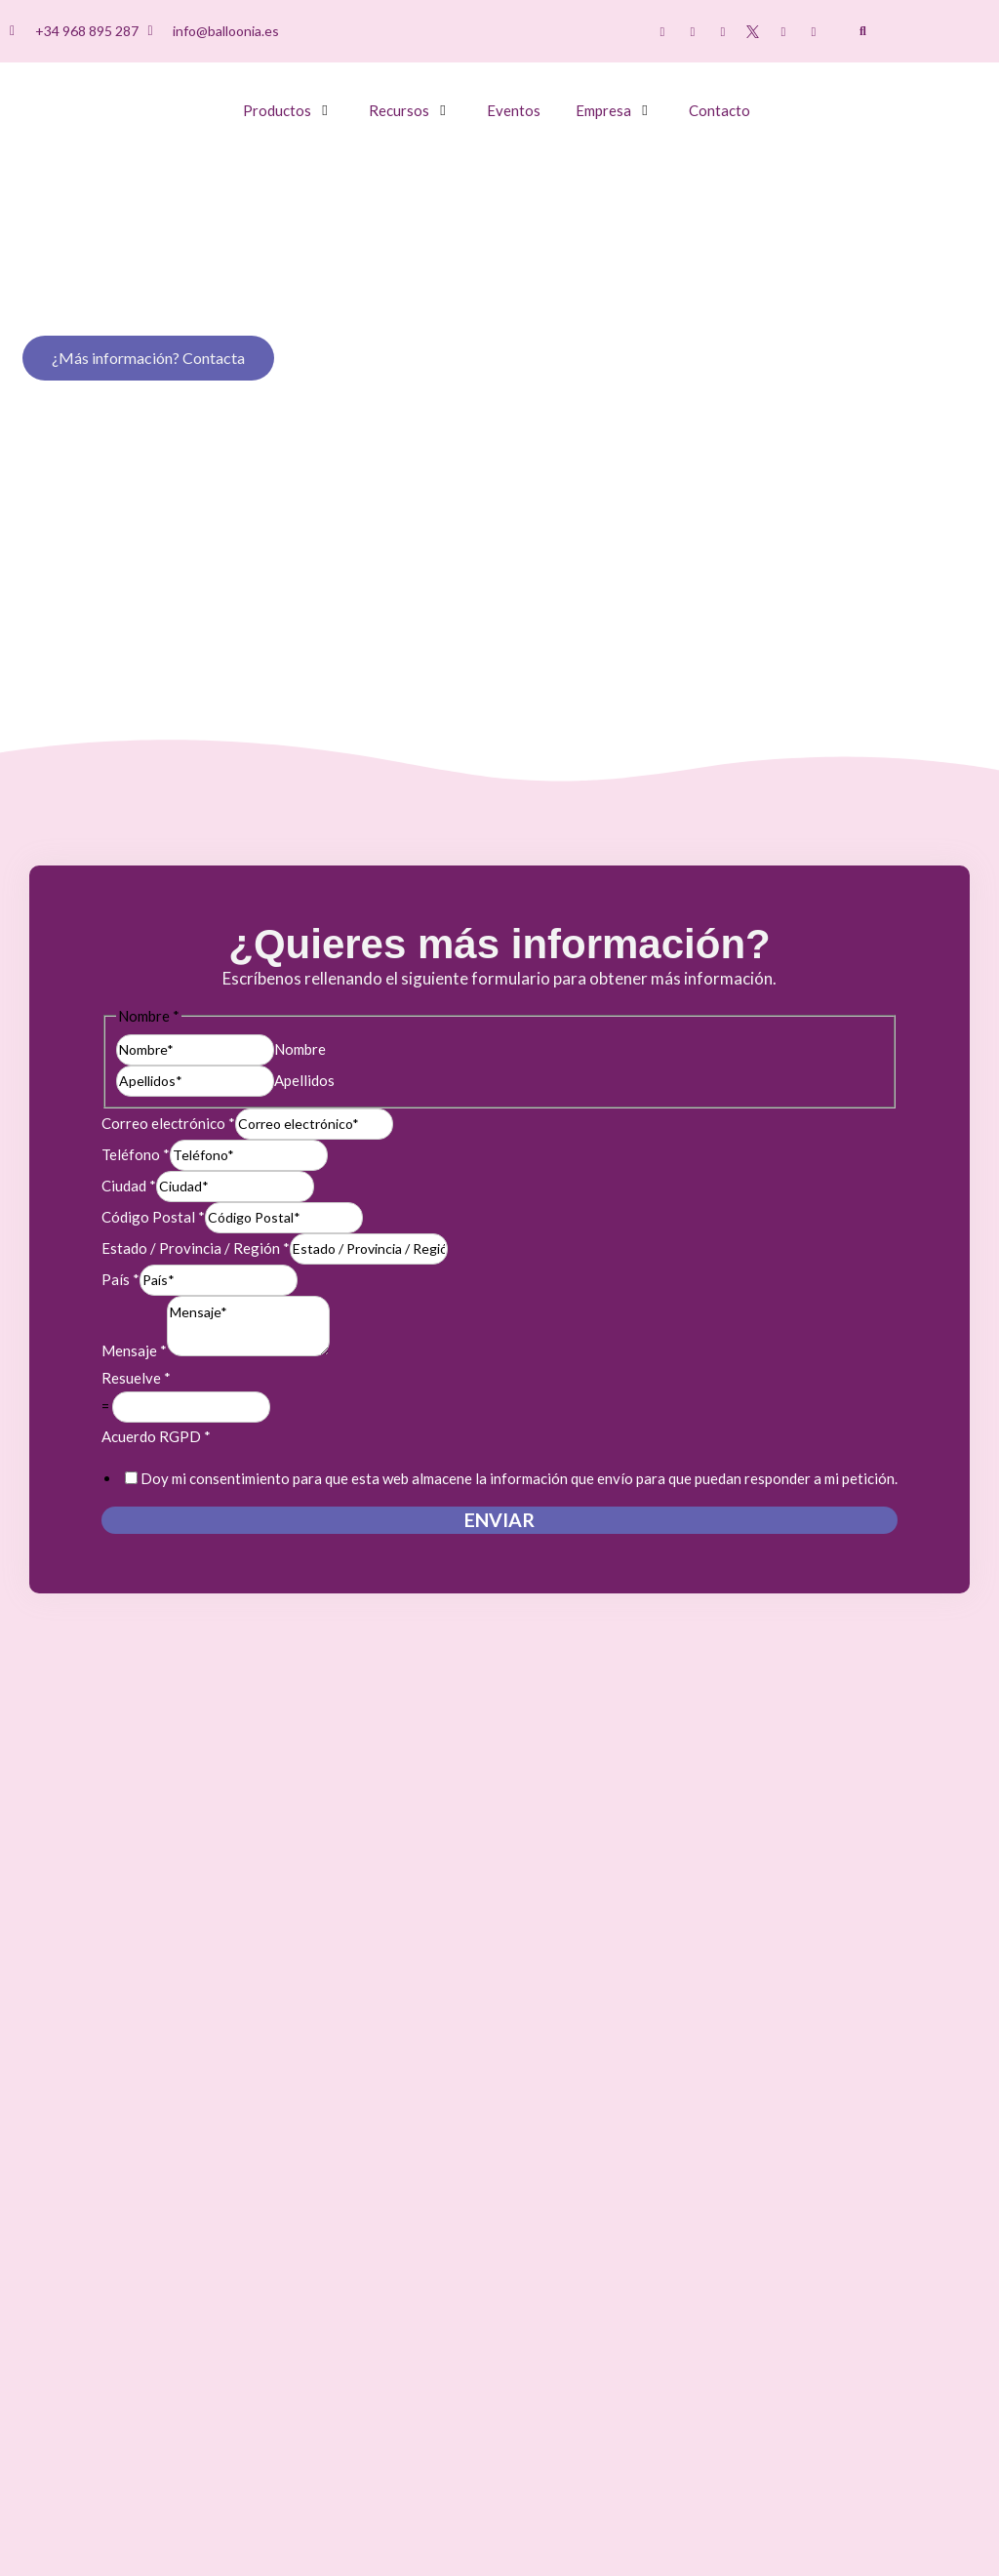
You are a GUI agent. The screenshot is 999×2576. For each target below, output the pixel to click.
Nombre (300, 1049)
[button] (863, 32)
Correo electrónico (168, 1123)
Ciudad (128, 1185)
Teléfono (135, 1154)
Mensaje (134, 1350)
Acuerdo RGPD (156, 1436)
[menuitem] (925, 32)
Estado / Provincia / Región (195, 1248)
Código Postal (153, 1217)
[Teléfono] (249, 1155)
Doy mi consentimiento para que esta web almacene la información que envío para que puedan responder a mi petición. (519, 1478)
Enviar (499, 1520)
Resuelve (136, 1378)
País (120, 1279)
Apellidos (304, 1080)
